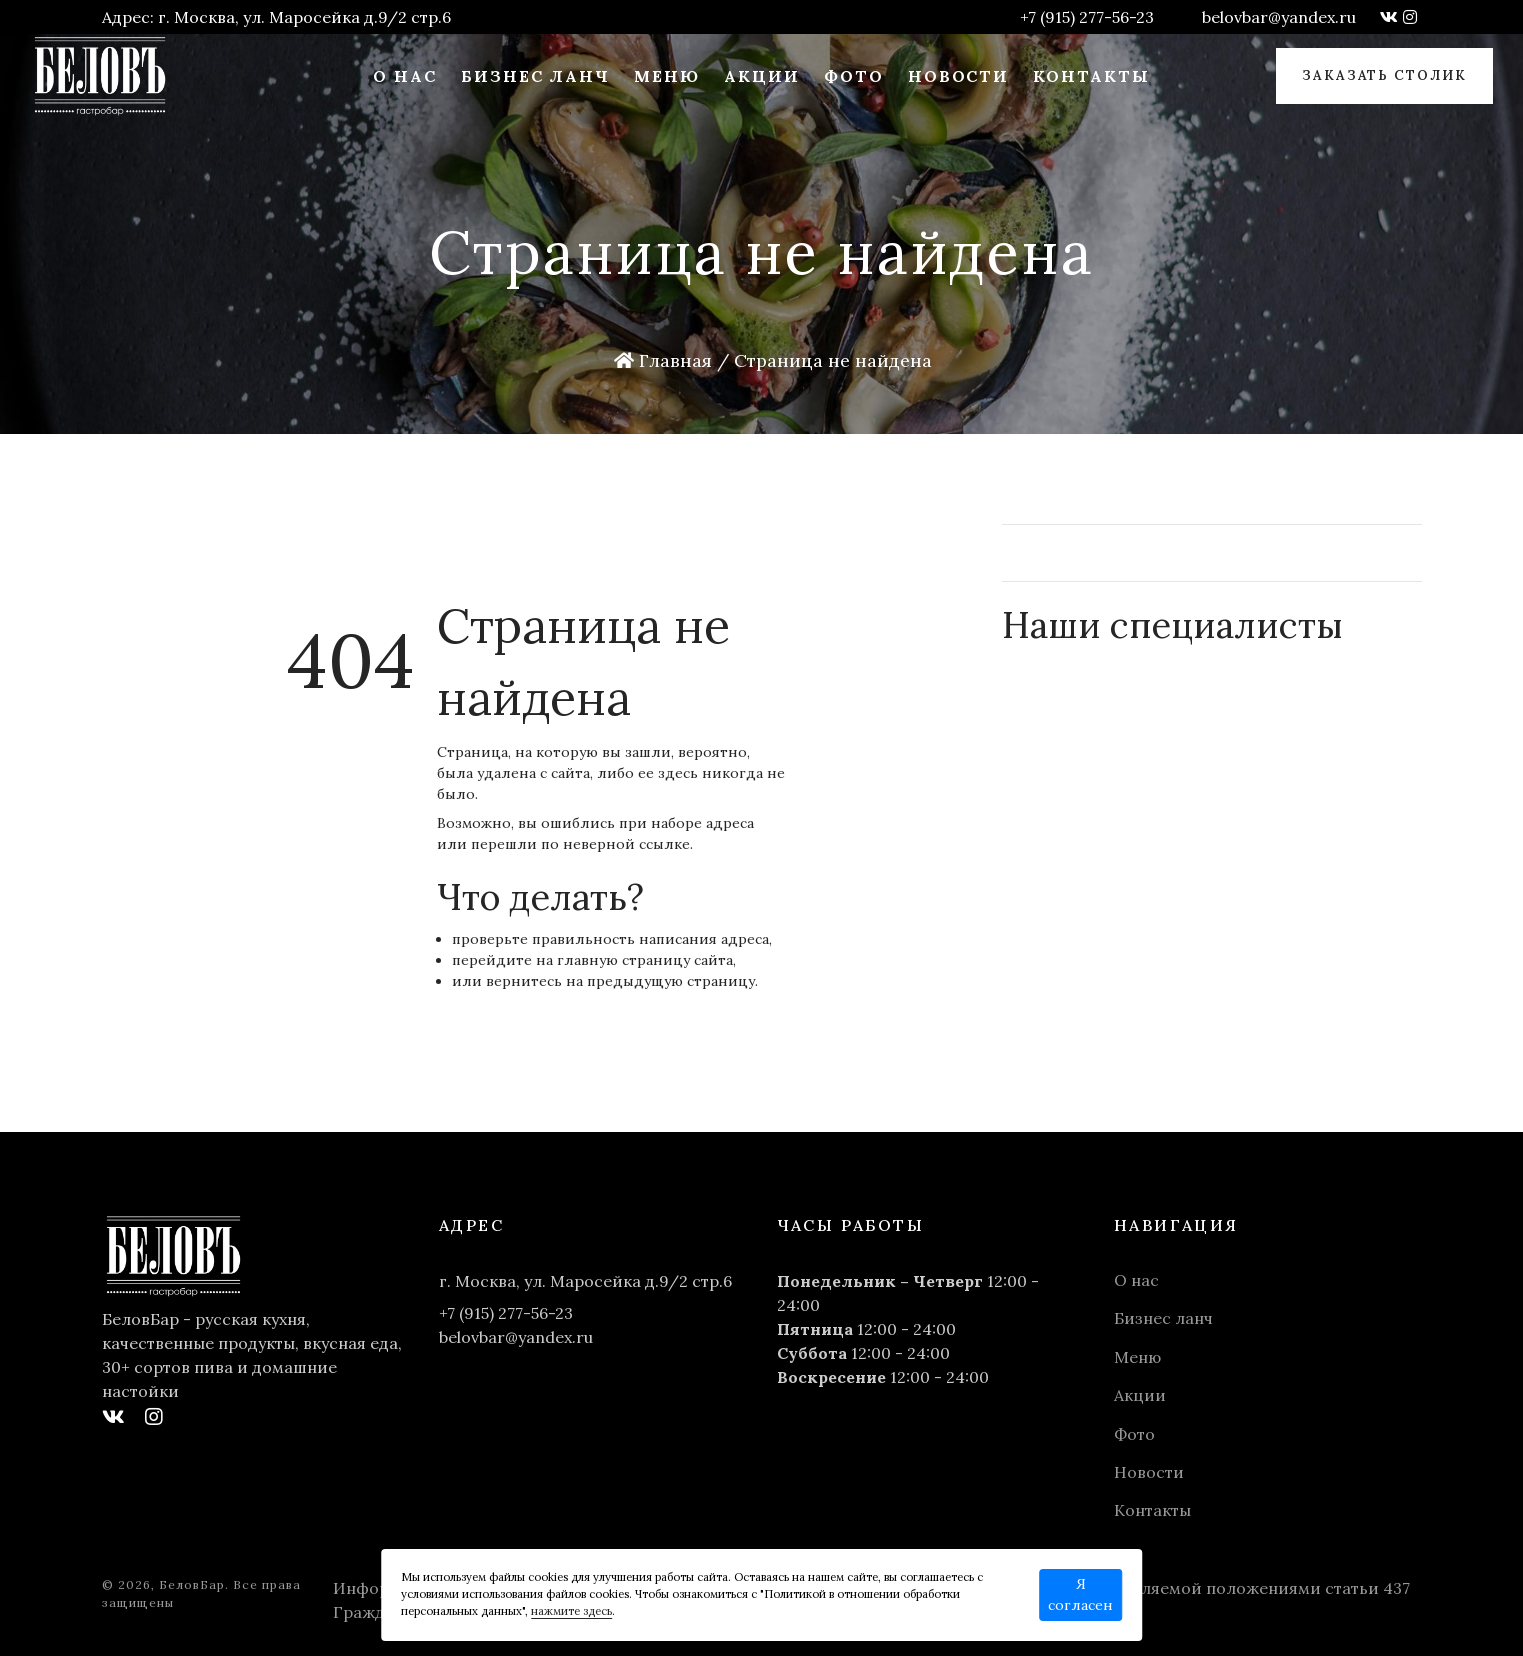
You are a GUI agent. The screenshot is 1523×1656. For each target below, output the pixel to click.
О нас (405, 76)
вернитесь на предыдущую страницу (620, 981)
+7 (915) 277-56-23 (1087, 17)
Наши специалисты (1173, 625)
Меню (667, 76)
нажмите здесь (571, 1611)
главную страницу (623, 960)
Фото (854, 76)
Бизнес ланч (535, 76)
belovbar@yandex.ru (1279, 17)
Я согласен (1080, 1594)
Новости (959, 76)
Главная (663, 360)
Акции (762, 76)
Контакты (1091, 76)
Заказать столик (1384, 75)
